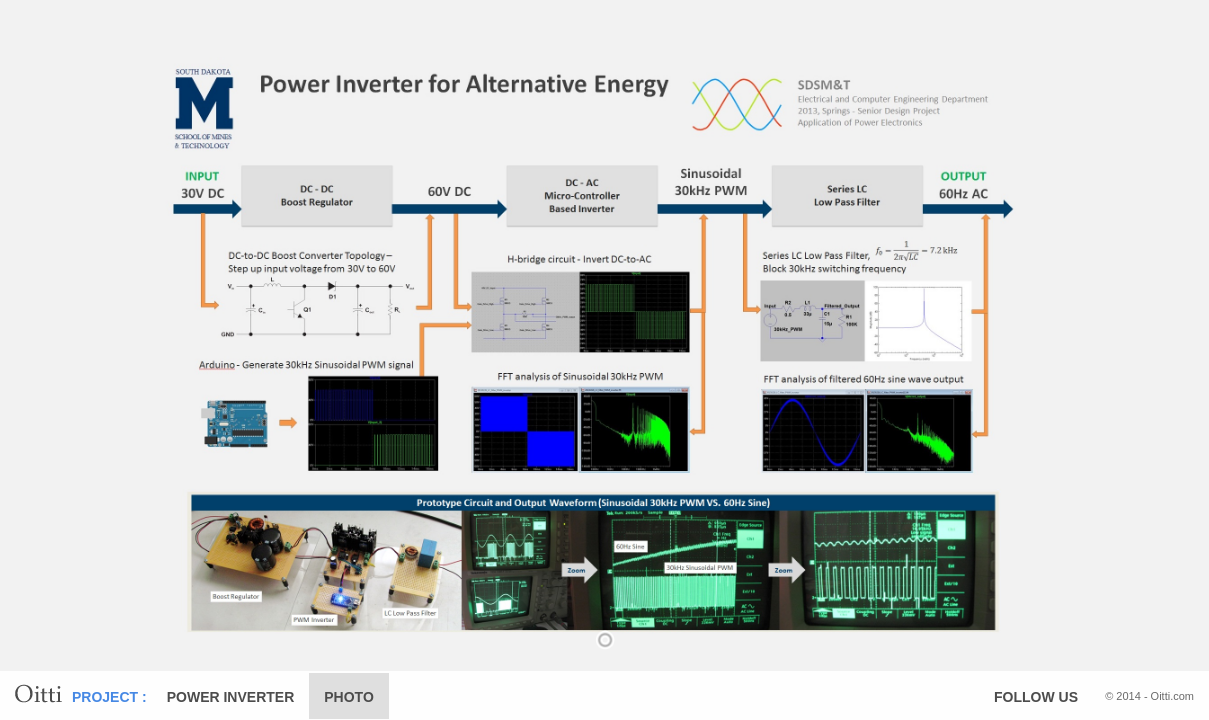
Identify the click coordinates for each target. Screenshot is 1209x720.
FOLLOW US (1036, 697)
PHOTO (349, 697)
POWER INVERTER (231, 697)
